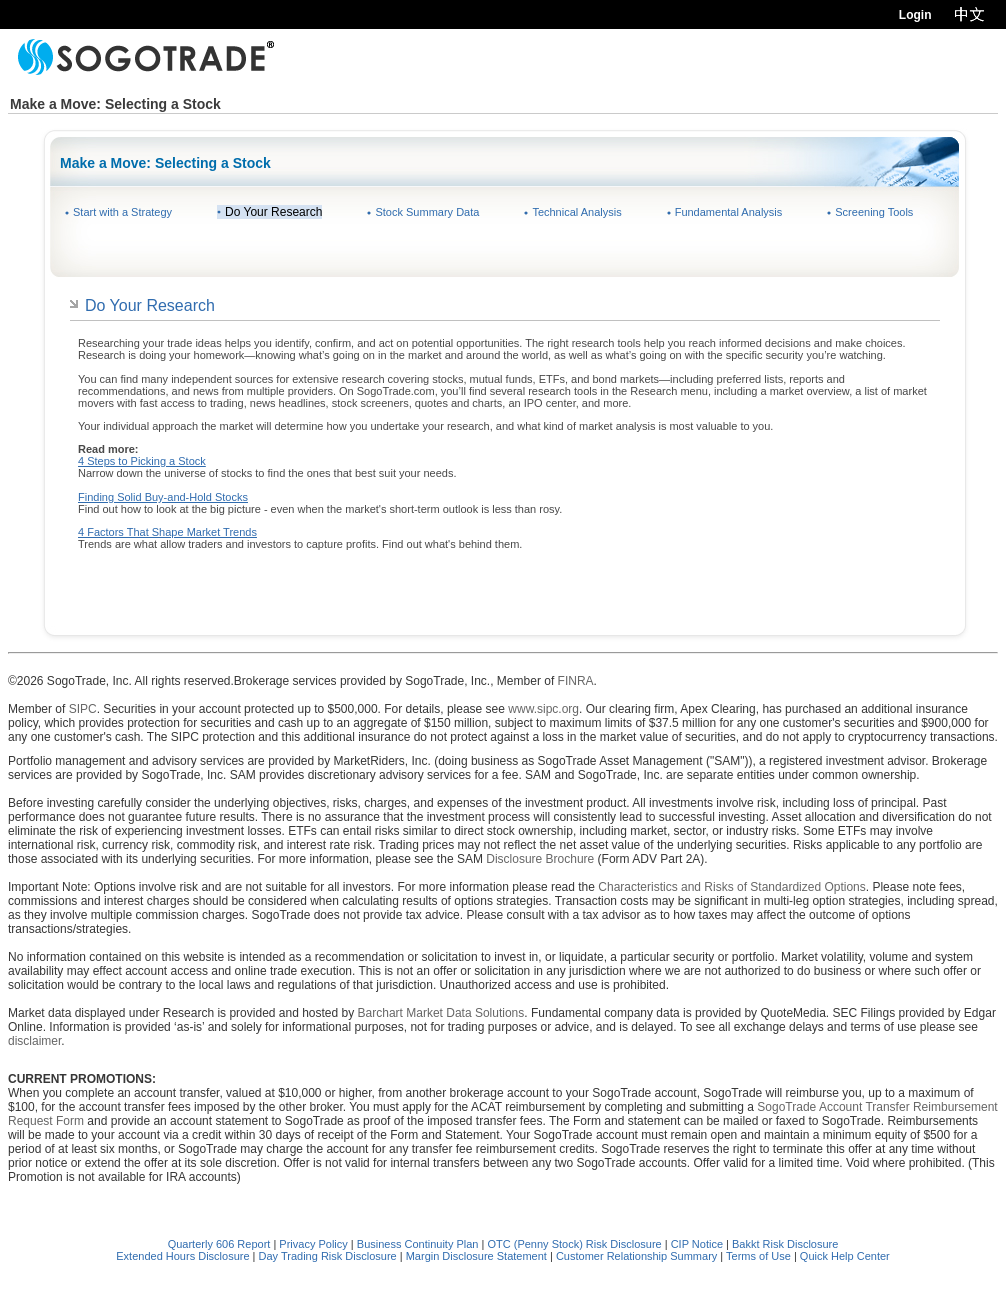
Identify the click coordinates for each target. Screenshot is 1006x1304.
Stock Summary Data (427, 212)
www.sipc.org (543, 709)
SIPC (83, 709)
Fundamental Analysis (729, 212)
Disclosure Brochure (540, 859)
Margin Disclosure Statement (476, 1256)
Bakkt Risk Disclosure (785, 1244)
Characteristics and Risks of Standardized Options (731, 887)
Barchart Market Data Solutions (441, 1013)
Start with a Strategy (122, 212)
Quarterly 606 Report (219, 1244)
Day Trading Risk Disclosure (328, 1256)
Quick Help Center (845, 1256)
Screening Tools (874, 212)
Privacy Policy (313, 1244)
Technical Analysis (576, 212)
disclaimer (34, 1041)
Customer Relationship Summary (636, 1256)
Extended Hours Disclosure (182, 1256)
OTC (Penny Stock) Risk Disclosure (575, 1244)
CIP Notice (697, 1244)
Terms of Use (758, 1256)
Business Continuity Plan (419, 1244)
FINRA (576, 681)
